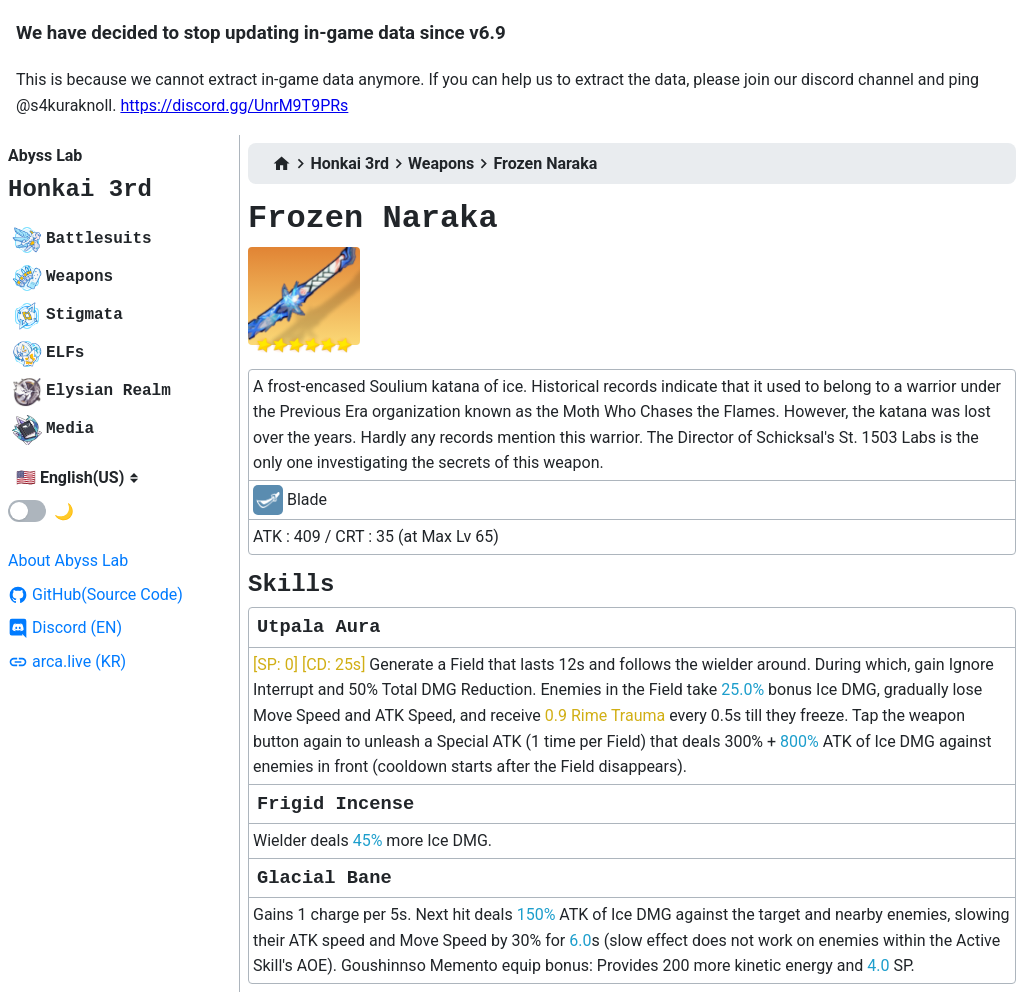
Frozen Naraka (545, 163)
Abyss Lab (45, 155)
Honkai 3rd (80, 189)
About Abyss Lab (68, 560)
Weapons (441, 163)
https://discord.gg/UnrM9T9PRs (234, 105)
